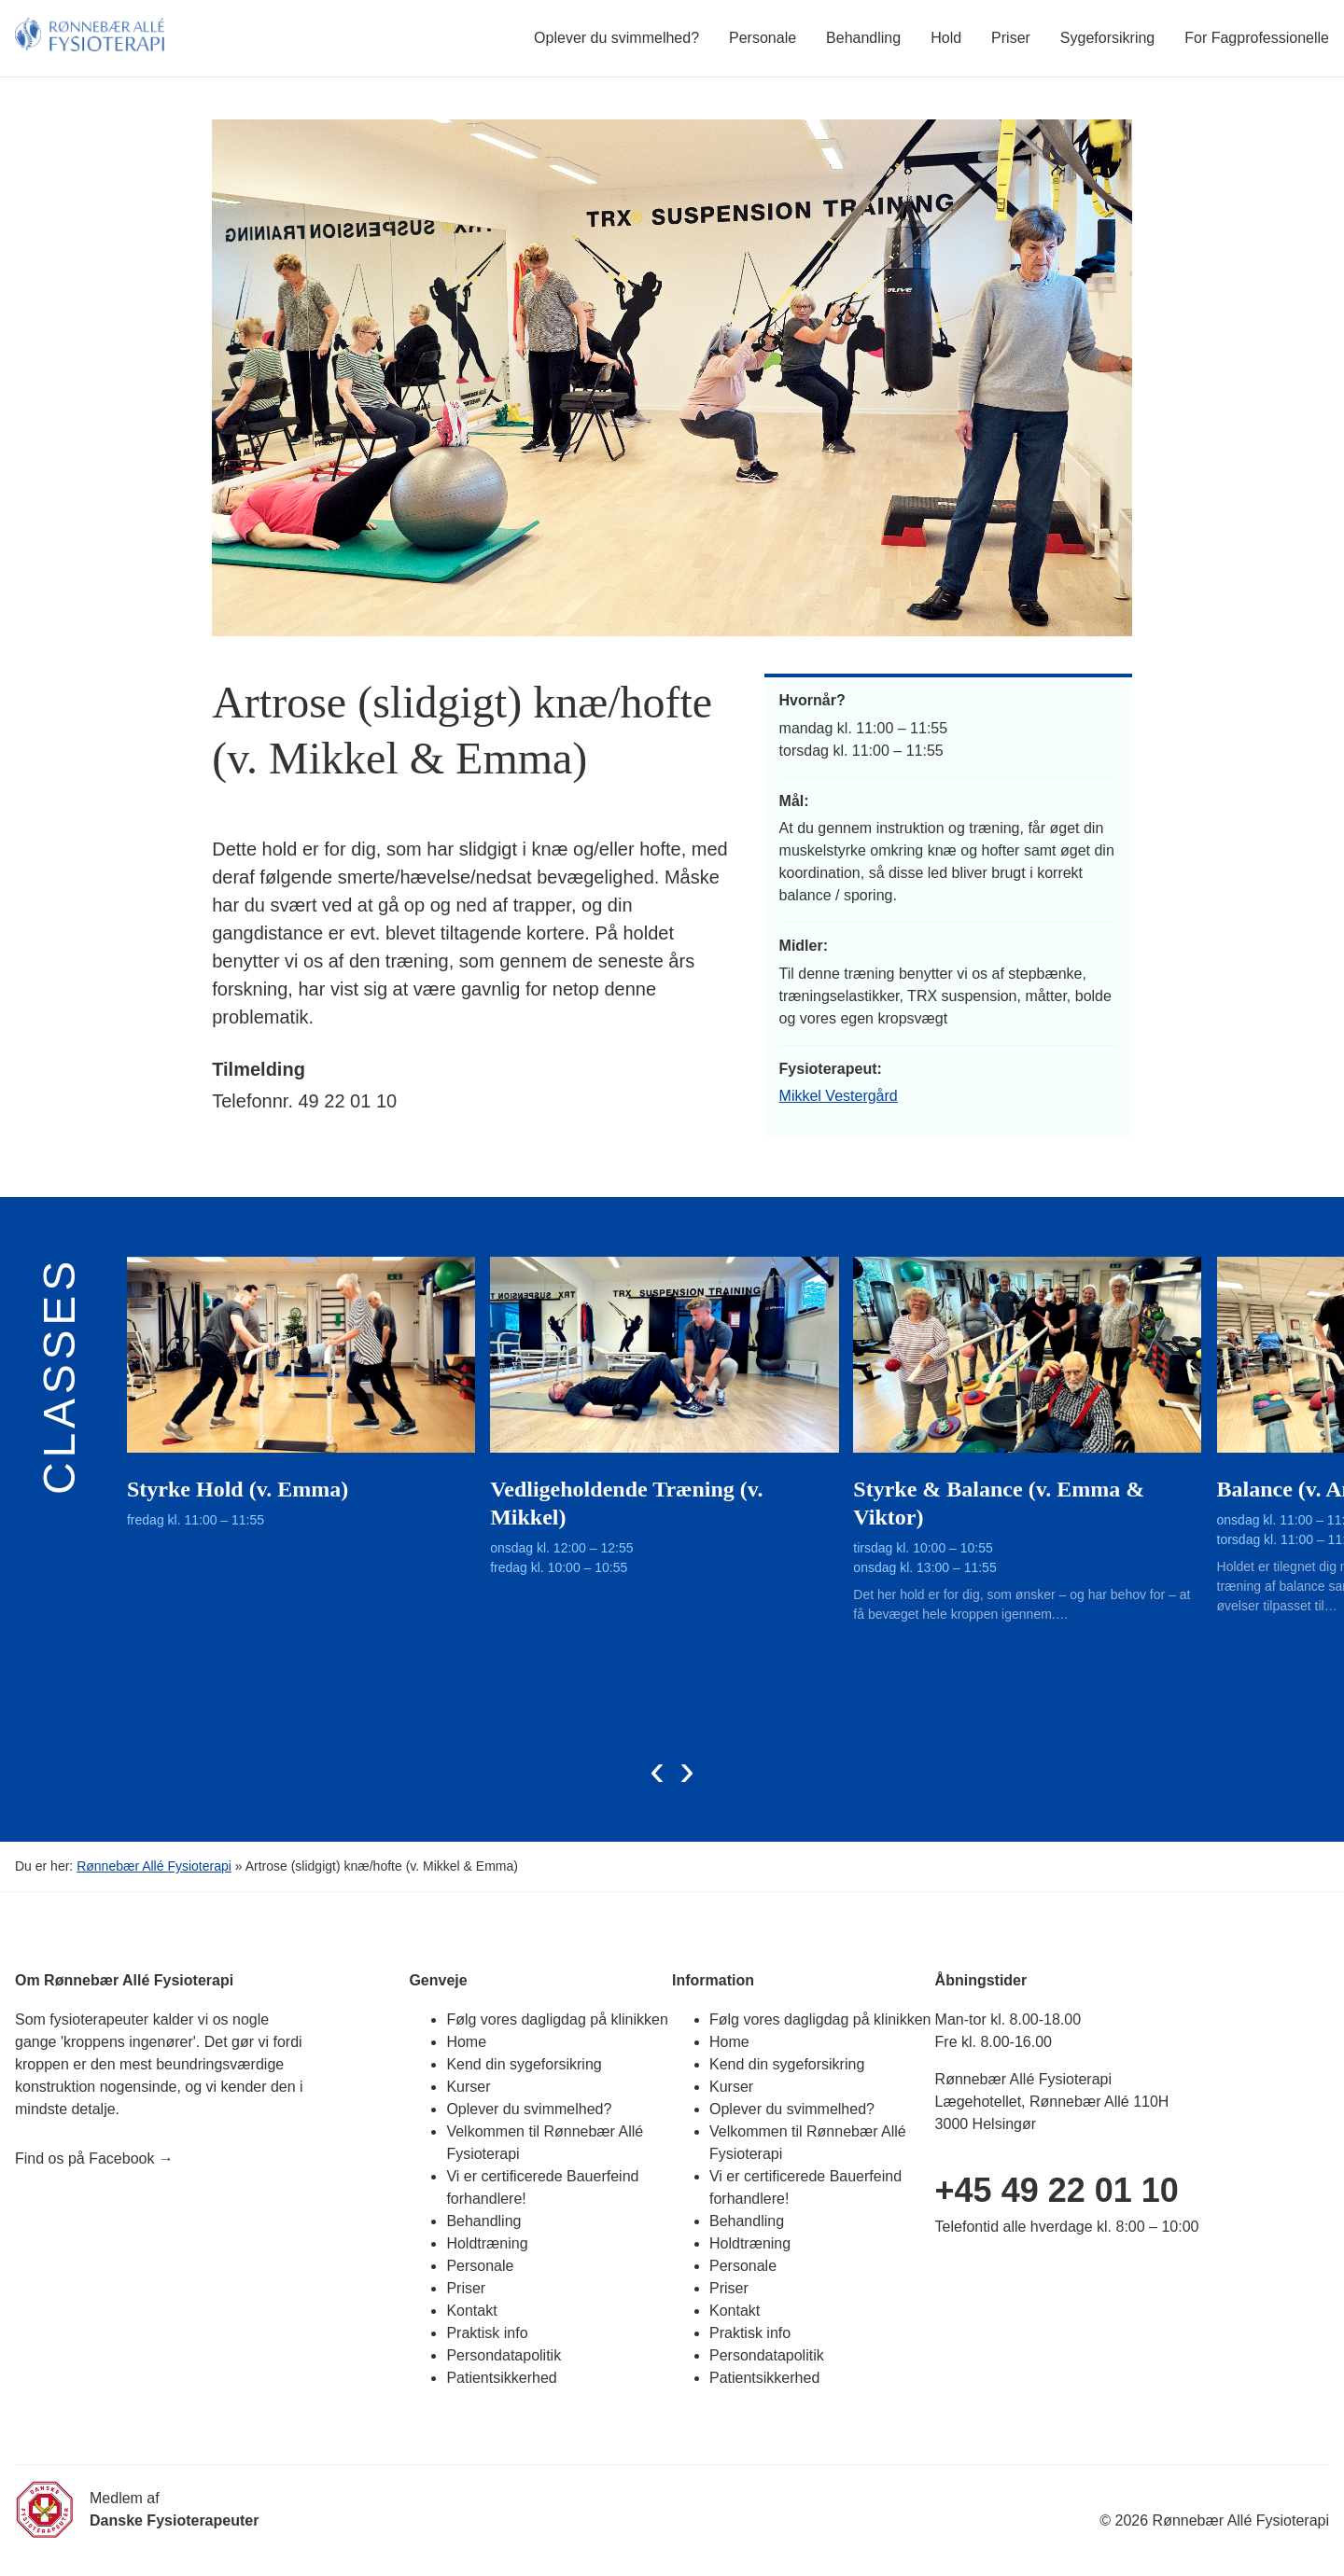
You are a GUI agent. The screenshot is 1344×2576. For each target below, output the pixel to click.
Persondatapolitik (503, 2355)
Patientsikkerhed (501, 2378)
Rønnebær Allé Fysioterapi (154, 1866)
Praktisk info (486, 2333)
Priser (1010, 38)
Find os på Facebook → (94, 2158)
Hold (946, 38)
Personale (762, 38)
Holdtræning (486, 2243)
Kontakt (471, 2310)
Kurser (468, 2087)
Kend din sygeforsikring (523, 2064)
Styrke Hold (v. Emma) (237, 1489)
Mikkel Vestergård (838, 1096)
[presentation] (657, 1769)
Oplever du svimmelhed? (616, 38)
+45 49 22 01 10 (1057, 2190)
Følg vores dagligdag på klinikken (556, 2019)
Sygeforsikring (1107, 38)
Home (466, 2042)
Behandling (863, 38)
